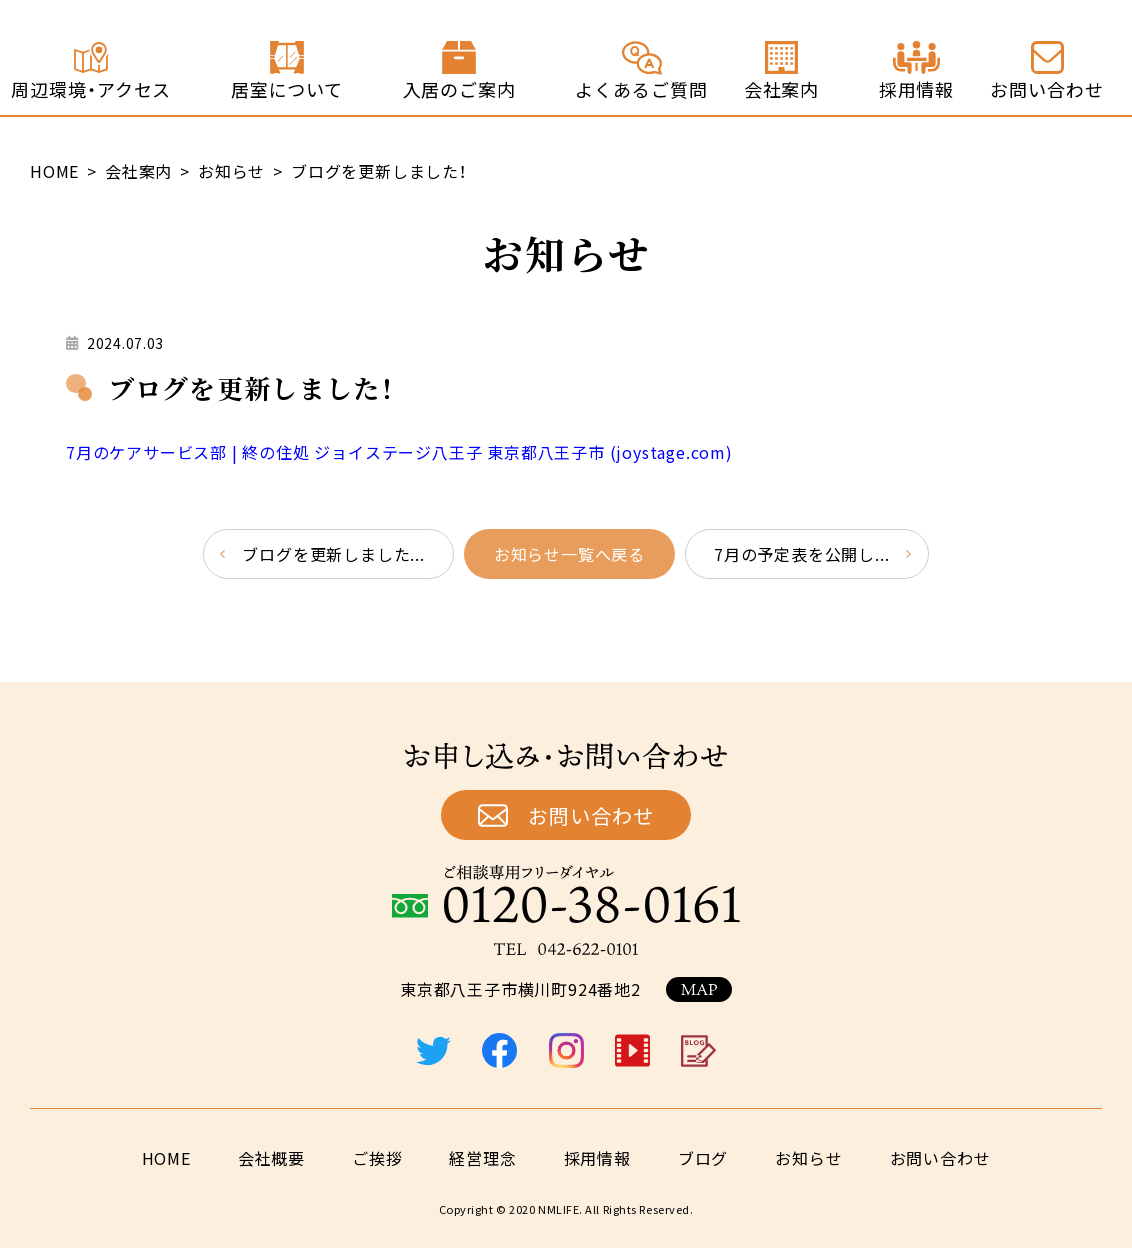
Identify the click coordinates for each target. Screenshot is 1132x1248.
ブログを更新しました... (333, 554)
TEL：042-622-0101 (566, 949)
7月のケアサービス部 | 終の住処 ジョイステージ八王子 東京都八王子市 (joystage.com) (399, 452)
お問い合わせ (591, 815)
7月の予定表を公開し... (801, 554)
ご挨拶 (377, 1158)
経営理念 (482, 1158)
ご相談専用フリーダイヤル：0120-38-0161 (566, 894)
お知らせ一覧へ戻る (569, 554)
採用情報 (597, 1158)
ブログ (703, 1158)
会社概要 (271, 1158)
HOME (166, 1158)
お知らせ (808, 1158)
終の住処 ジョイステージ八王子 (141, 57)
